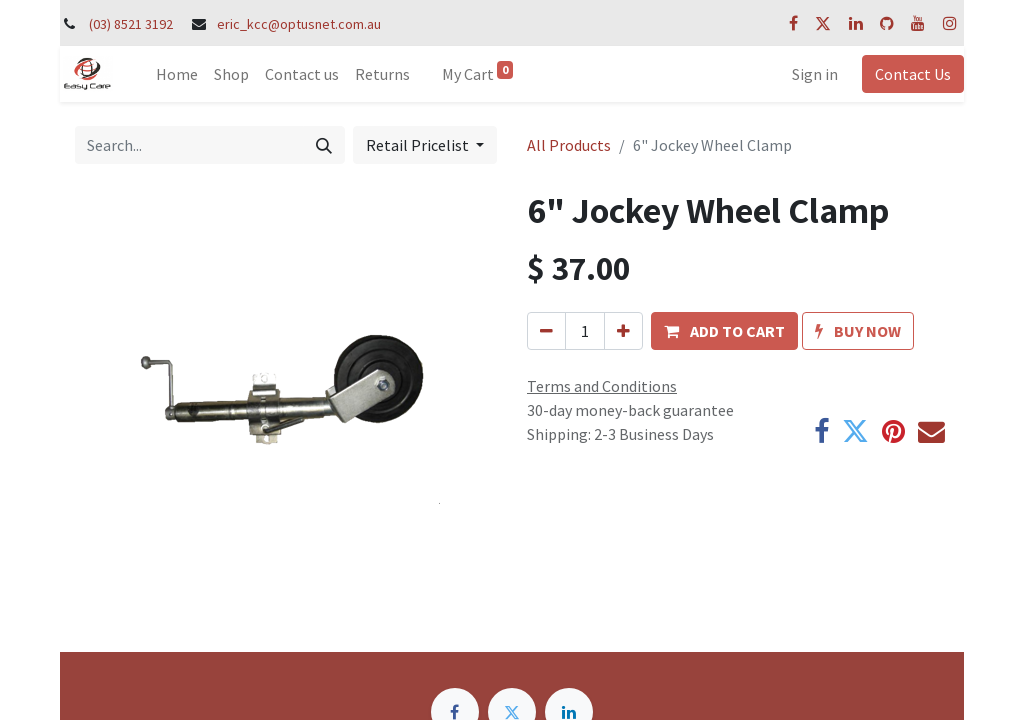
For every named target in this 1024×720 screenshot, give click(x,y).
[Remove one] (546, 331)
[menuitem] (177, 74)
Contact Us (913, 74)
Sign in (815, 74)
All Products (569, 145)
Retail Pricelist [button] (419, 145)
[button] (724, 331)
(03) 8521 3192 (131, 24)
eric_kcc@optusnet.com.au (299, 24)
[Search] (324, 145)
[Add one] (623, 331)
